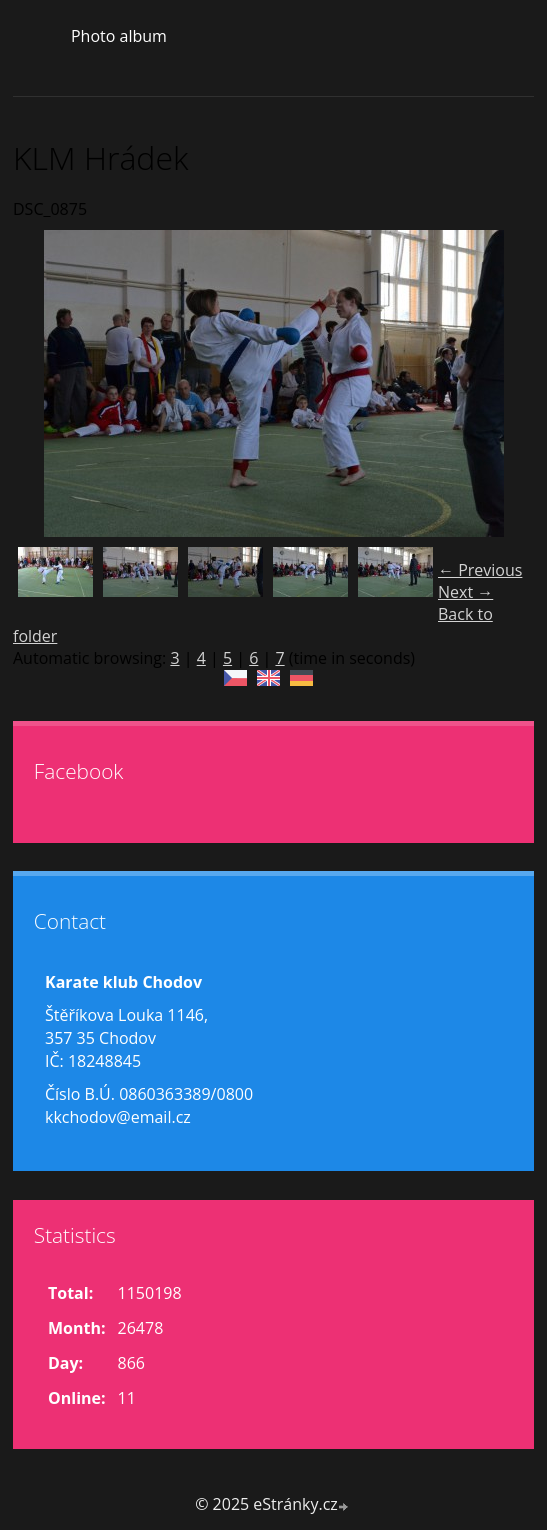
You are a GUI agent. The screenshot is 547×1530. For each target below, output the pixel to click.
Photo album (119, 36)
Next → (465, 592)
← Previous (480, 570)
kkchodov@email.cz (118, 1117)
